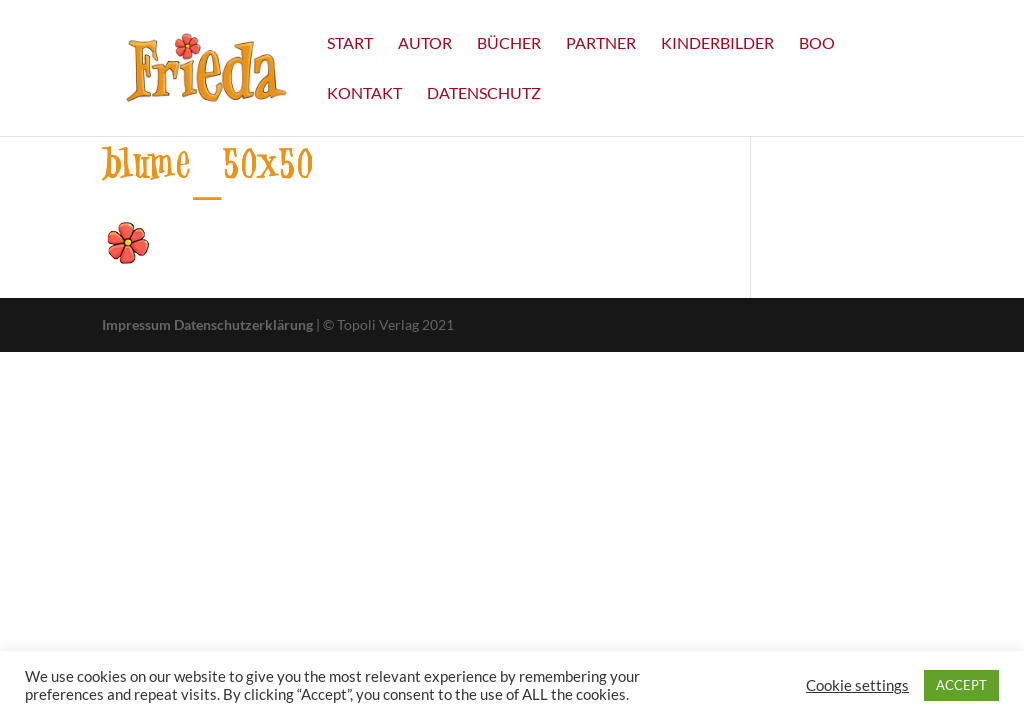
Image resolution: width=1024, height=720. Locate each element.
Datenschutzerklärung (243, 324)
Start (350, 44)
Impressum (136, 324)
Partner (601, 44)
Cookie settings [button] (857, 685)
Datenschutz (484, 94)
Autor (425, 44)
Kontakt (364, 94)
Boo (817, 44)
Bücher (509, 44)
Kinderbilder (717, 44)
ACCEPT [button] (961, 685)
